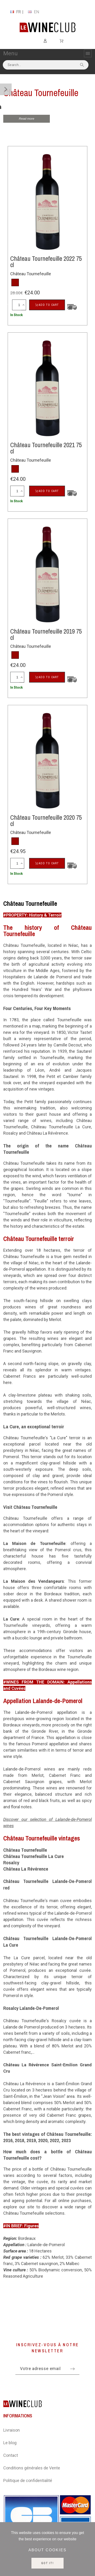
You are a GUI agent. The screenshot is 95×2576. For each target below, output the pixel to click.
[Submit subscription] (72, 2369)
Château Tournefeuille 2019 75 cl (46, 634)
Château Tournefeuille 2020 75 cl (46, 820)
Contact (10, 2455)
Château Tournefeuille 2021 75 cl (46, 448)
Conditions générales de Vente (31, 2467)
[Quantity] (19, 305)
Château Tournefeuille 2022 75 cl (46, 261)
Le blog (10, 2442)
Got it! (47, 2563)
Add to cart (47, 305)
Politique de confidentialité (27, 2480)
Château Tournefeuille (30, 273)
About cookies (47, 2550)
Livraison (11, 2430)
